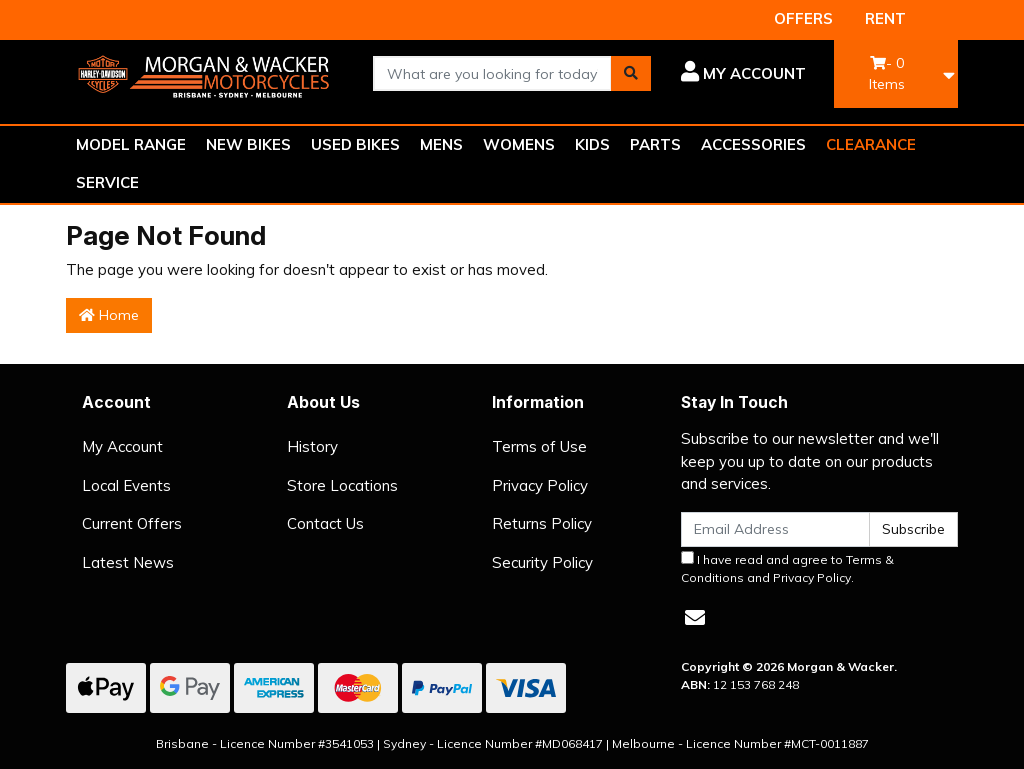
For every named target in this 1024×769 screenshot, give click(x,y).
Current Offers (132, 523)
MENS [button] (441, 144)
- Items (887, 73)
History (312, 446)
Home (109, 315)
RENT (885, 18)
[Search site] (631, 73)
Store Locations (342, 485)
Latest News (128, 562)
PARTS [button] (655, 144)
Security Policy (542, 562)
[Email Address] (775, 529)
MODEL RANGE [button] (131, 144)
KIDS (592, 144)
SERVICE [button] (107, 182)
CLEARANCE (871, 144)
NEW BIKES (248, 144)
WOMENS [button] (519, 144)
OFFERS (803, 18)
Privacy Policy (540, 485)
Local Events (126, 485)
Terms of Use (539, 446)
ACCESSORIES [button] (753, 144)
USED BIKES (355, 144)
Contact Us (325, 523)
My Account (122, 446)
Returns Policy (542, 523)
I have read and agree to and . (787, 568)
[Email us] (695, 617)
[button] (743, 74)
